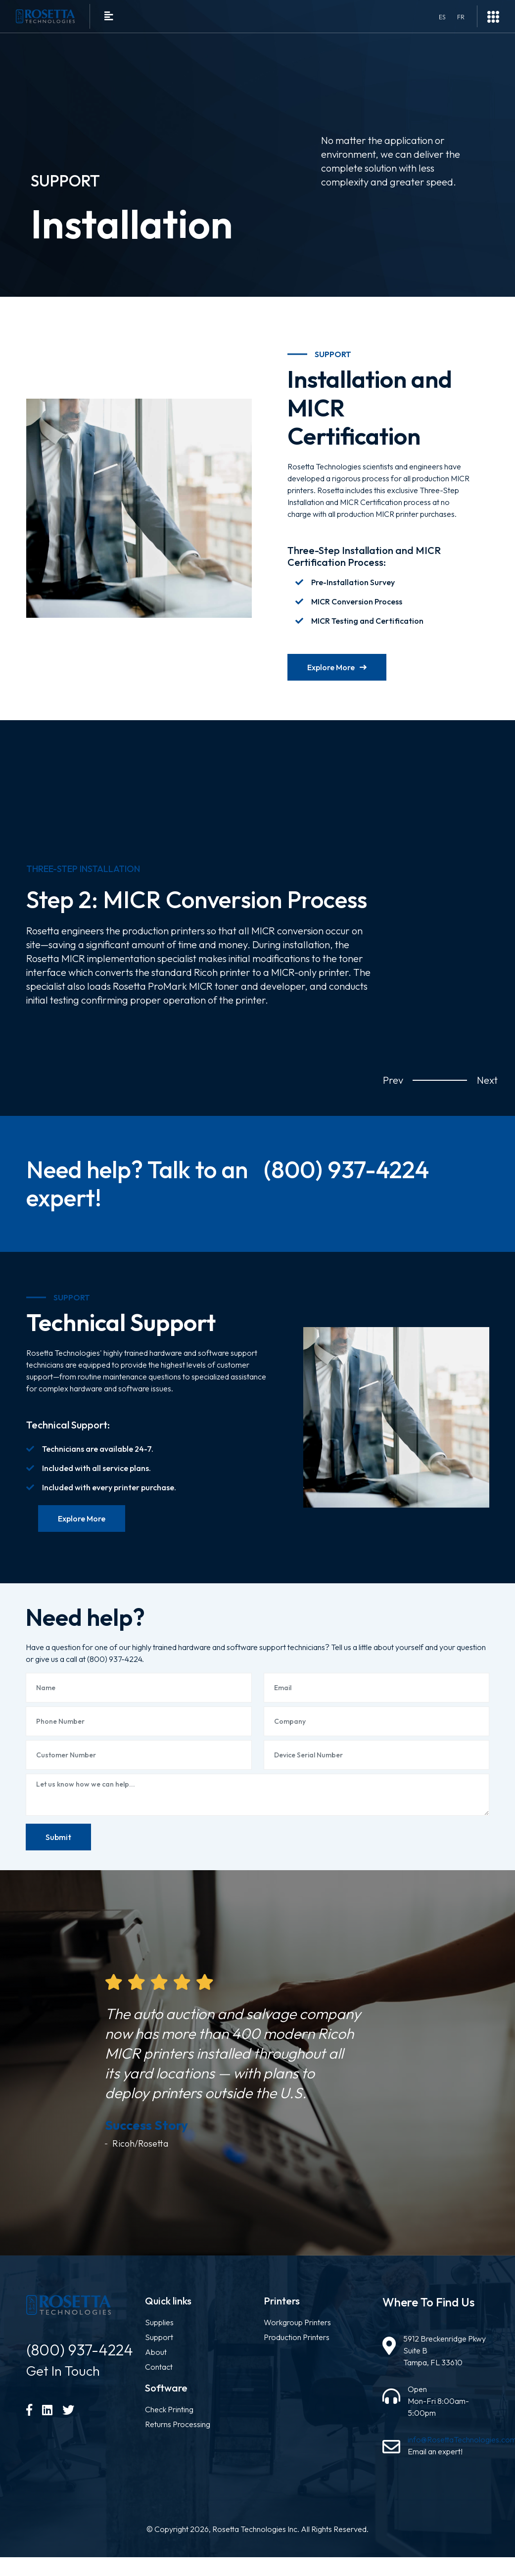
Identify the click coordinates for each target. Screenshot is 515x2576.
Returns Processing (177, 2439)
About (156, 2367)
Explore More (337, 667)
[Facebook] (29, 2424)
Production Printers (296, 2352)
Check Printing (169, 2424)
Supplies (159, 2337)
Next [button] (483, 1080)
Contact (159, 2382)
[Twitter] (68, 2424)
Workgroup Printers (297, 2337)
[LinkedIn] (47, 2424)
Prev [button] (389, 1080)
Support (159, 2352)
